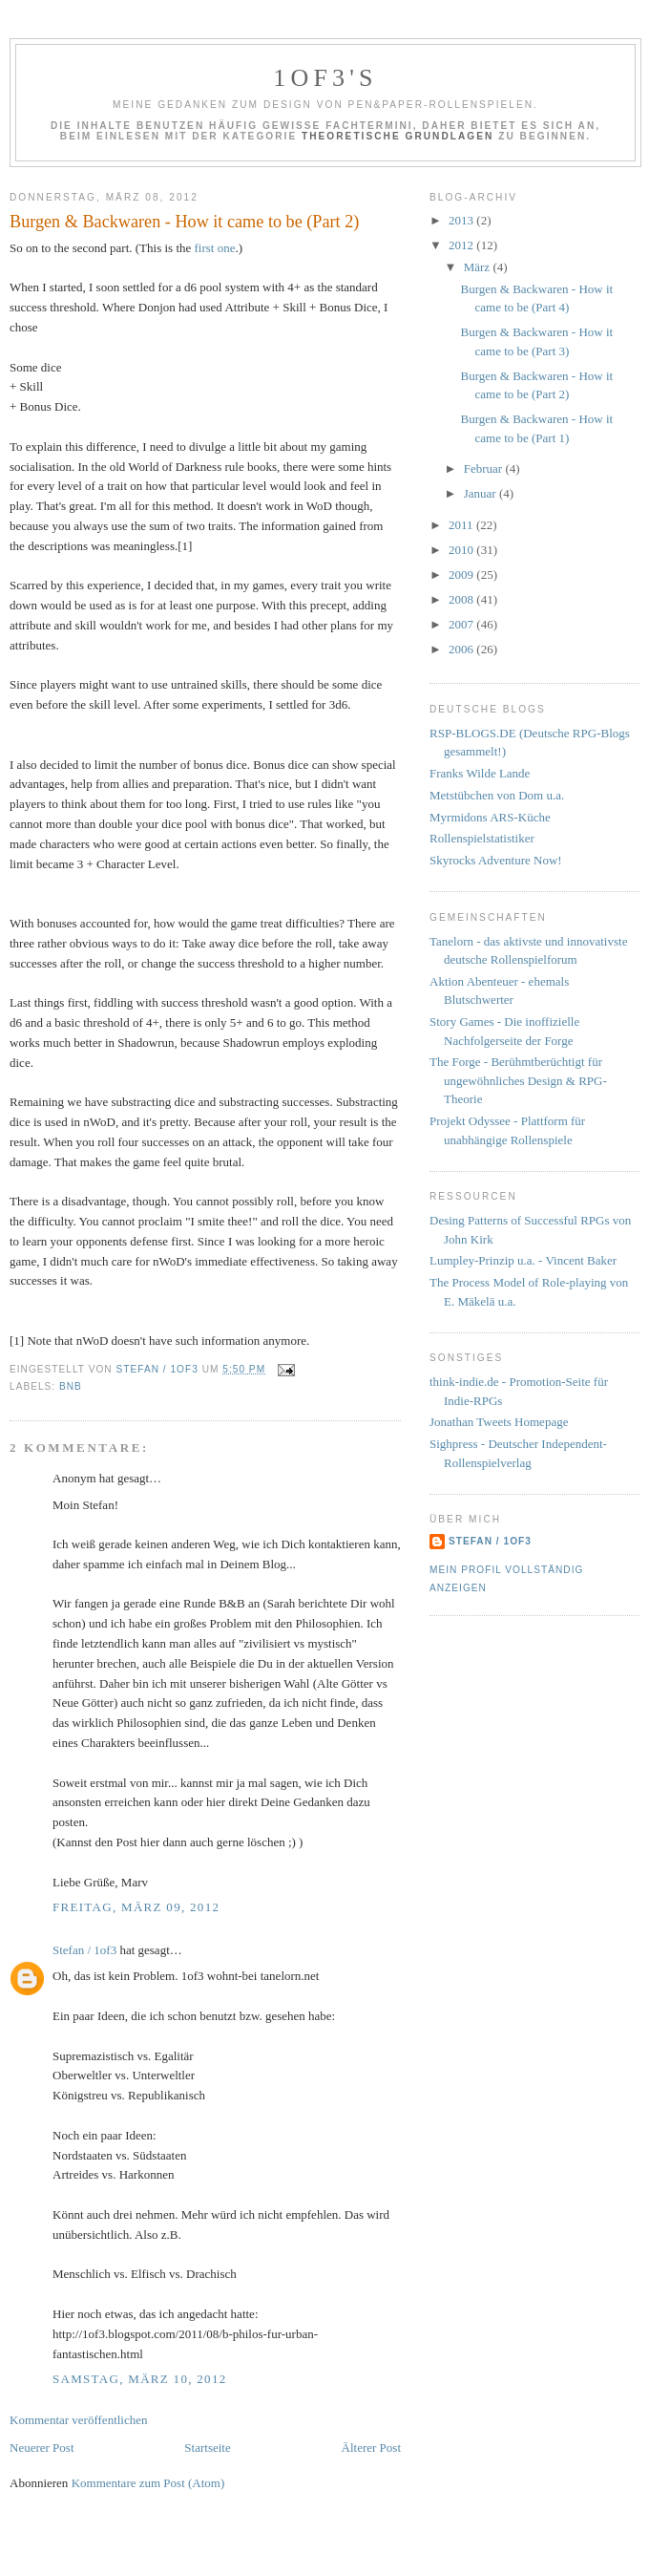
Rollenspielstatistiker (481, 838)
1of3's (325, 78)
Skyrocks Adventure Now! (495, 860)
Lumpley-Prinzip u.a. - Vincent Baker (523, 1260)
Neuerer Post (42, 2447)
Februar (485, 468)
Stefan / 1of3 (84, 1950)
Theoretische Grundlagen (397, 136)
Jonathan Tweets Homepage (498, 1422)
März (478, 267)
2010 (462, 550)
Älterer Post (371, 2447)
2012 (462, 245)
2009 (462, 574)
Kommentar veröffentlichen (79, 2420)
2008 (462, 599)
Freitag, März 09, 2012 (136, 1907)
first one (215, 248)
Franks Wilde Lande (479, 773)
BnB (70, 1386)
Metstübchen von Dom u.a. (496, 795)
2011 (462, 525)
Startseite (207, 2447)
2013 (462, 220)
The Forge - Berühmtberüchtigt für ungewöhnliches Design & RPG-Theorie (518, 1080)
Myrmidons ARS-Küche (490, 817)
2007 (462, 624)
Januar (481, 493)
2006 (462, 649)
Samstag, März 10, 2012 (139, 2379)
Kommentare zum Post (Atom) (148, 2483)
